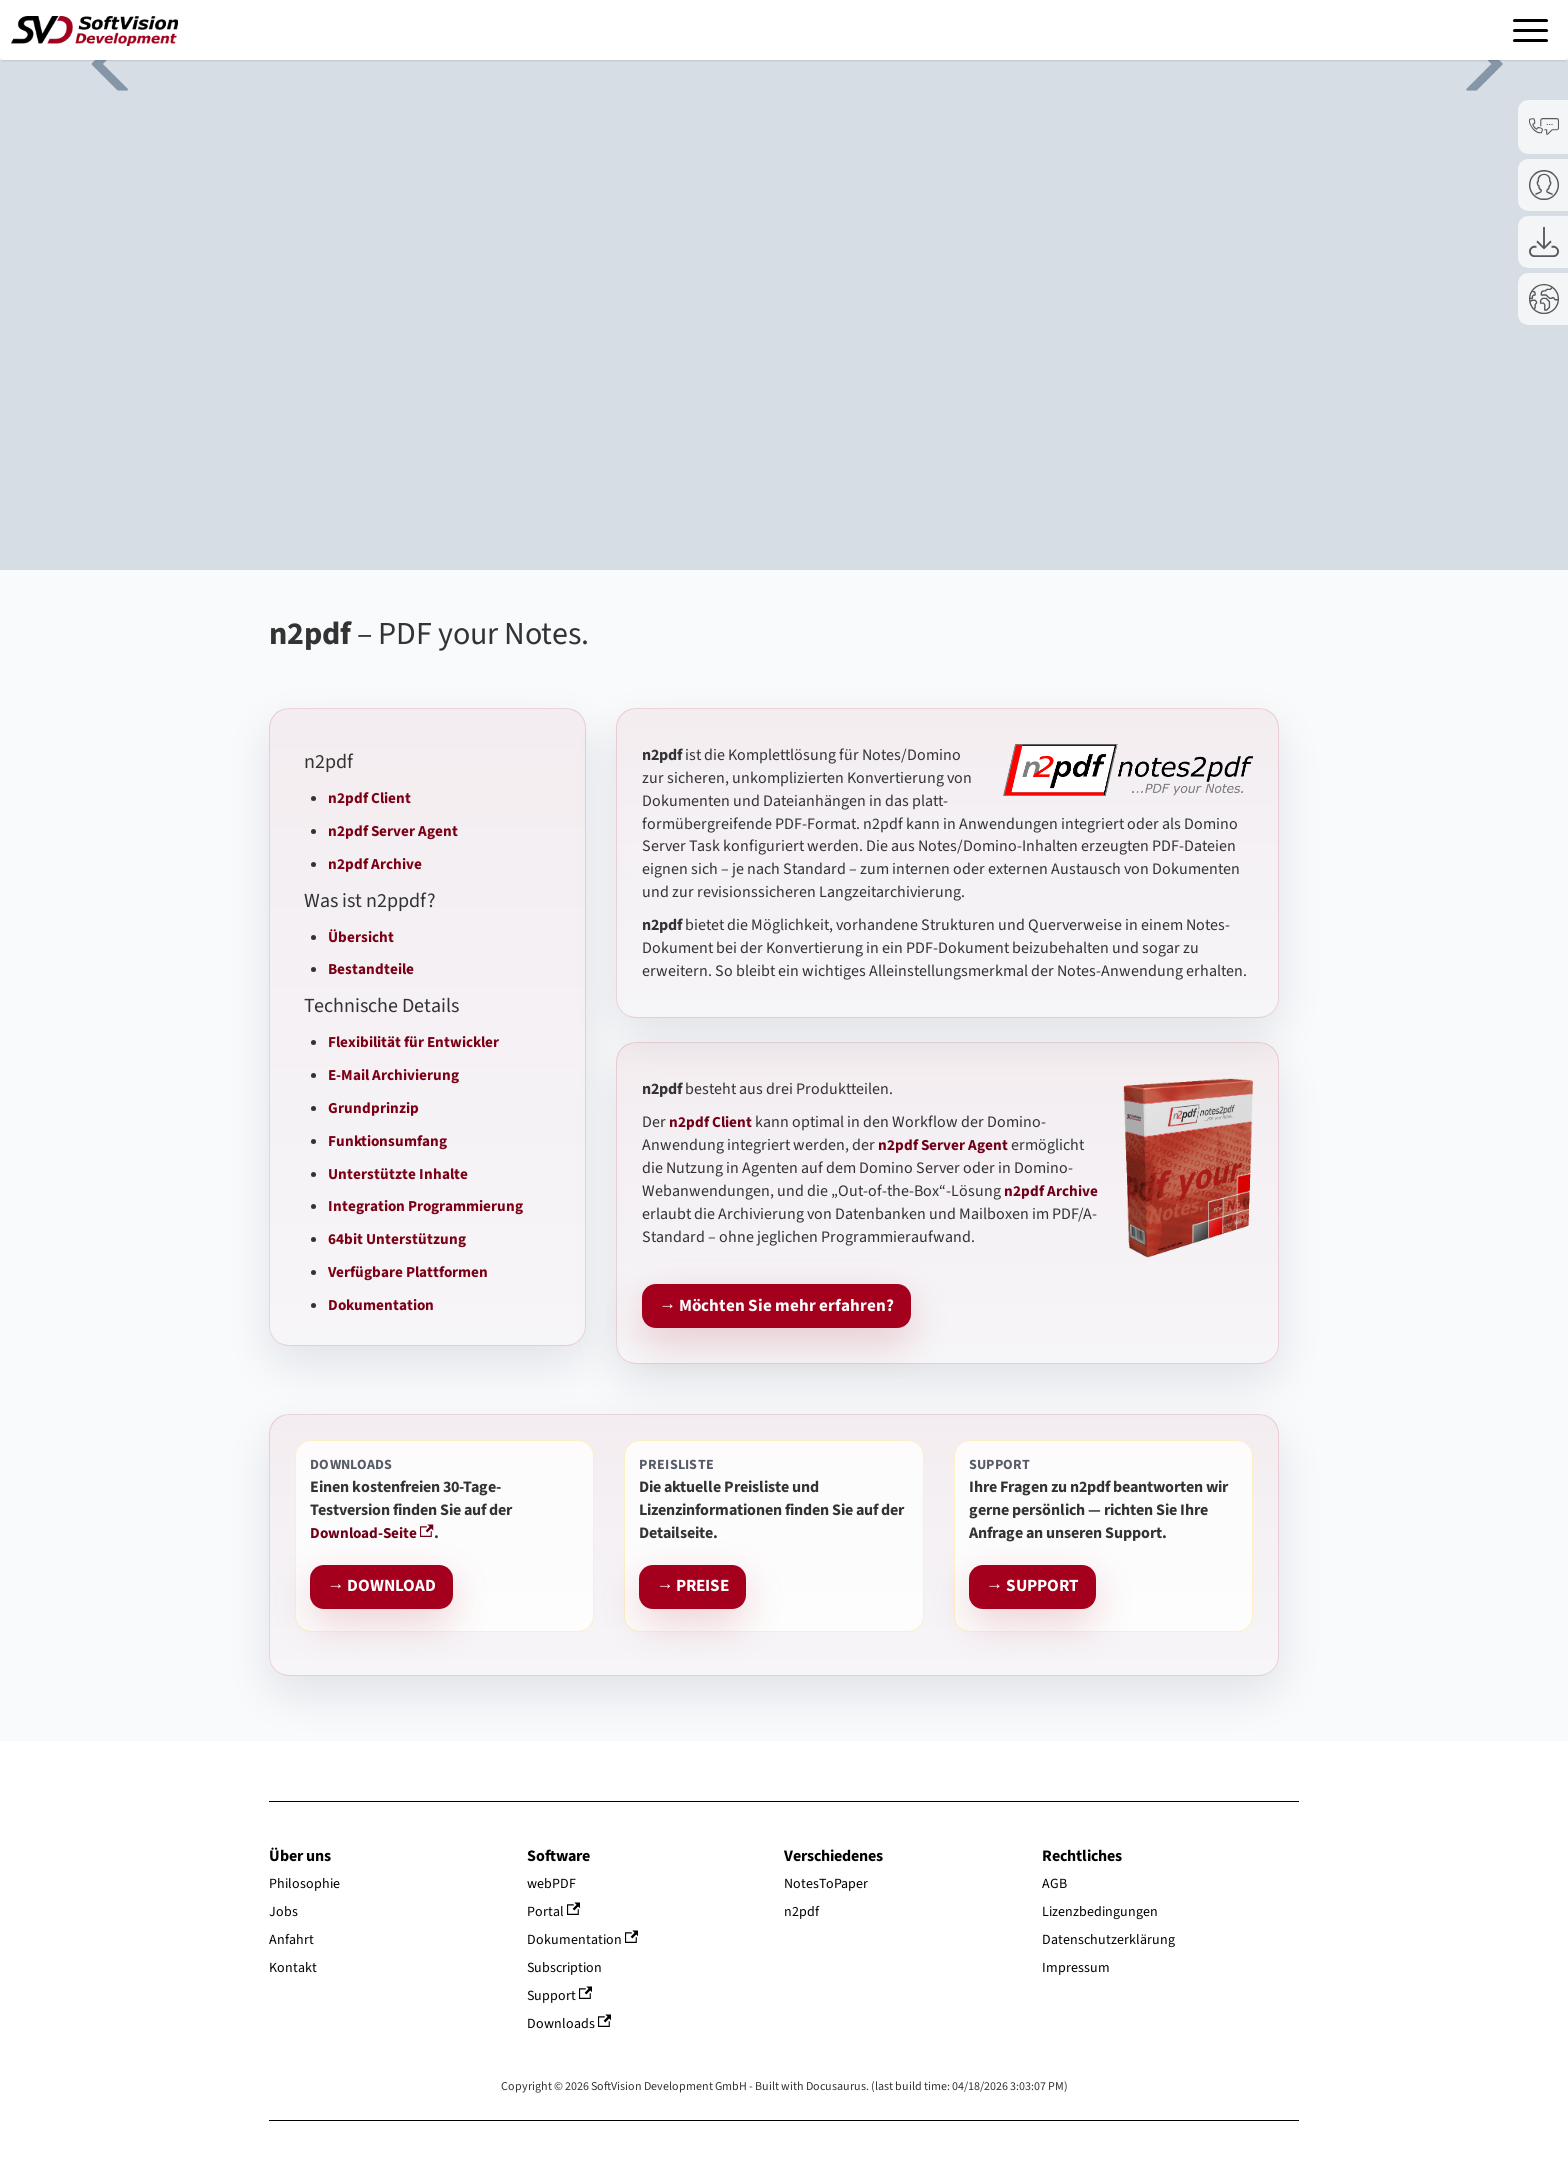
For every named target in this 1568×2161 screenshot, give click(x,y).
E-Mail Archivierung (393, 1075)
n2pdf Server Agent (393, 831)
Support (560, 1996)
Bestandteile (371, 969)
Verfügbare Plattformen (408, 1272)
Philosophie (304, 1884)
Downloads (569, 2024)
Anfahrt (291, 1940)
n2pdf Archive (375, 864)
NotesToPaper (826, 1884)
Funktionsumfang (387, 1141)
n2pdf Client (369, 798)
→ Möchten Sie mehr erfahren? (776, 1306)
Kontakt (293, 1968)
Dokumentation (381, 1305)
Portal (554, 1912)
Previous (100, 60)
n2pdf (801, 1912)
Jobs (283, 1912)
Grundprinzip (373, 1108)
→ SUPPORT (1032, 1586)
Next (1468, 60)
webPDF (551, 1884)
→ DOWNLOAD (381, 1586)
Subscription (564, 1968)
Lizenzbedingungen (1100, 1912)
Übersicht (361, 937)
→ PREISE (692, 1586)
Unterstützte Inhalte (398, 1174)
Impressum (1076, 1968)
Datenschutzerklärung (1108, 1940)
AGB (1054, 1884)
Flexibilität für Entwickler (413, 1042)
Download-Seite (372, 1533)
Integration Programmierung (425, 1206)
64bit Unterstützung (397, 1239)
